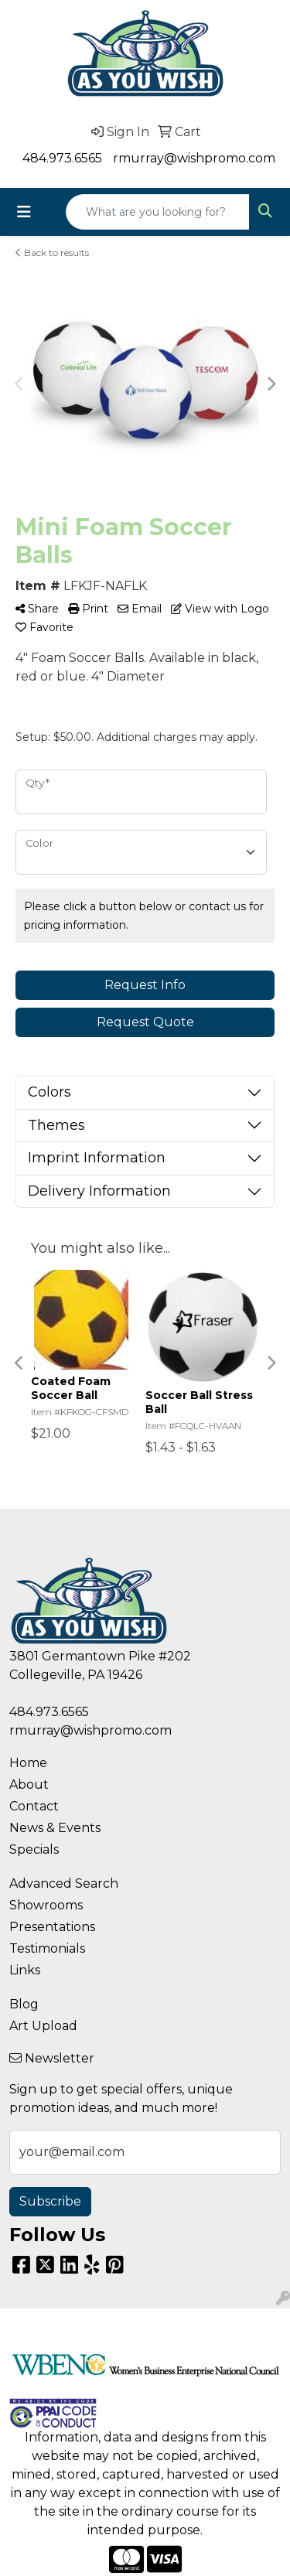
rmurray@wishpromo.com (194, 158)
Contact (34, 1806)
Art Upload (43, 2025)
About (29, 1784)
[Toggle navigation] (24, 212)
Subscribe (50, 2201)
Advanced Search (63, 1883)
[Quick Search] (158, 212)
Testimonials (47, 1948)
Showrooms (46, 1905)
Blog (24, 2004)
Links (24, 1970)
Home (28, 1762)
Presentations (52, 1926)
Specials (34, 1849)
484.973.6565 (62, 158)
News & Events (55, 1827)
